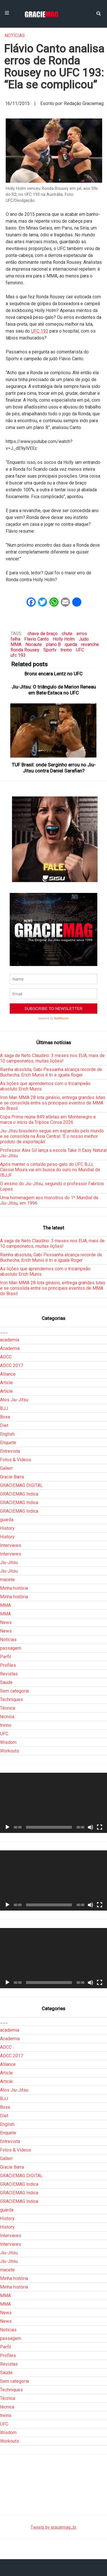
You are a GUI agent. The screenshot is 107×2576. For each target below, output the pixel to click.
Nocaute (33, 644)
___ (4, 1331)
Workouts (9, 1751)
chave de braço (42, 633)
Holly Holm (64, 639)
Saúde (6, 1682)
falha (15, 639)
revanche (90, 644)
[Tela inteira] (99, 1827)
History (7, 1528)
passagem (10, 1648)
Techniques (11, 1699)
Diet (4, 1425)
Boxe (5, 1417)
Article (6, 1382)
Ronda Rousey (25, 650)
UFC (80, 650)
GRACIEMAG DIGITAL (21, 1485)
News (6, 1622)
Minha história (14, 1588)
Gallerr (6, 1468)
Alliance (8, 1374)
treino (66, 650)
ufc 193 (18, 655)
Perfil (5, 1656)
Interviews (10, 1545)
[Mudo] (90, 1827)
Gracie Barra (12, 1477)
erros (81, 633)
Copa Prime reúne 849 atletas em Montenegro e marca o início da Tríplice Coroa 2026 (48, 1119)
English (7, 1434)
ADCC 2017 (11, 1365)
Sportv (49, 650)
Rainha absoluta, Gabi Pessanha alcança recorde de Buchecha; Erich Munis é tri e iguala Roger (51, 1072)
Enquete (8, 1442)
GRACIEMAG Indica (19, 1494)
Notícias (15, 35)
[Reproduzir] (7, 1827)
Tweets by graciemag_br (53, 2527)
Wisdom (8, 1742)
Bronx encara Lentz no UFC (53, 674)
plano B (53, 644)
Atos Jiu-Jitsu (14, 1399)
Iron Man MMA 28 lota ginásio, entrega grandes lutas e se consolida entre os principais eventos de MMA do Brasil (52, 1103)
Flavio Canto (36, 639)
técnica (7, 1716)
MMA (16, 644)
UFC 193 (39, 331)
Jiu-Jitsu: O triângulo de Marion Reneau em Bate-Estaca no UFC (53, 690)
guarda (6, 1519)
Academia (10, 1348)
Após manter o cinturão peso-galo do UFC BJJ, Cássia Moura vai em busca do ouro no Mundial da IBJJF (50, 1170)
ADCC (6, 1357)
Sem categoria (14, 1691)
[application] (53, 1803)
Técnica (7, 1708)
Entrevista (10, 1451)
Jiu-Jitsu (9, 1562)
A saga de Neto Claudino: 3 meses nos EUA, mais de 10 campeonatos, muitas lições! (52, 1058)
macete (7, 1579)
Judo (84, 639)
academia (9, 1340)
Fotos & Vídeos (15, 1459)
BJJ (4, 1408)
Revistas (9, 1674)
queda (71, 644)
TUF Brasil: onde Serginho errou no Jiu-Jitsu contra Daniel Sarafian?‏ (54, 768)
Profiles (8, 1665)
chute (67, 633)
